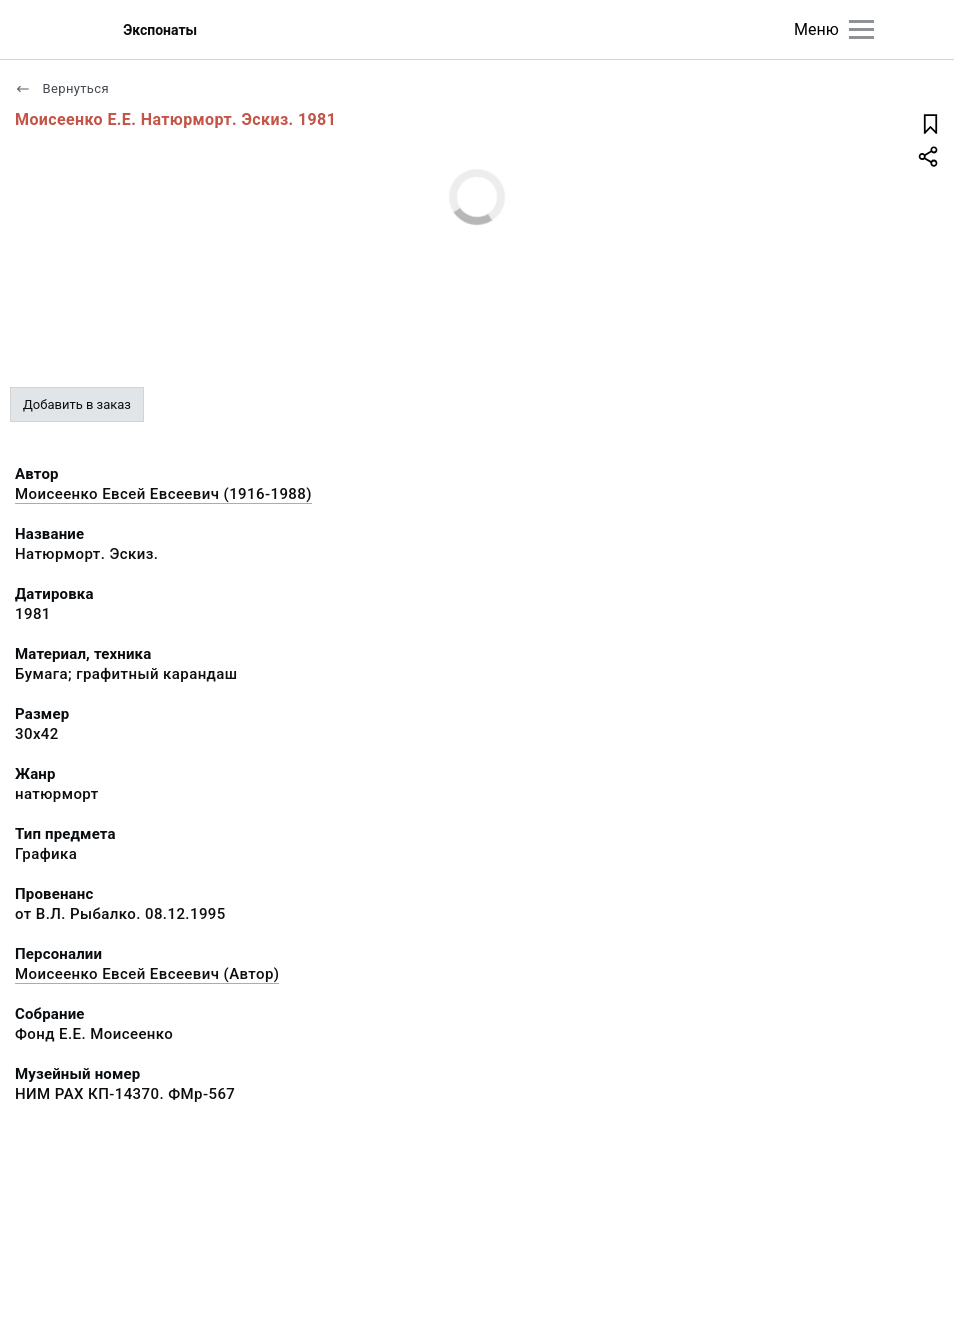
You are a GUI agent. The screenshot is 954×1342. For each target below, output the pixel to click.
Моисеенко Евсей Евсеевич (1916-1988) (163, 494)
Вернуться (62, 88)
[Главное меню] (861, 29)
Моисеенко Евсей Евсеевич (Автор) (147, 974)
